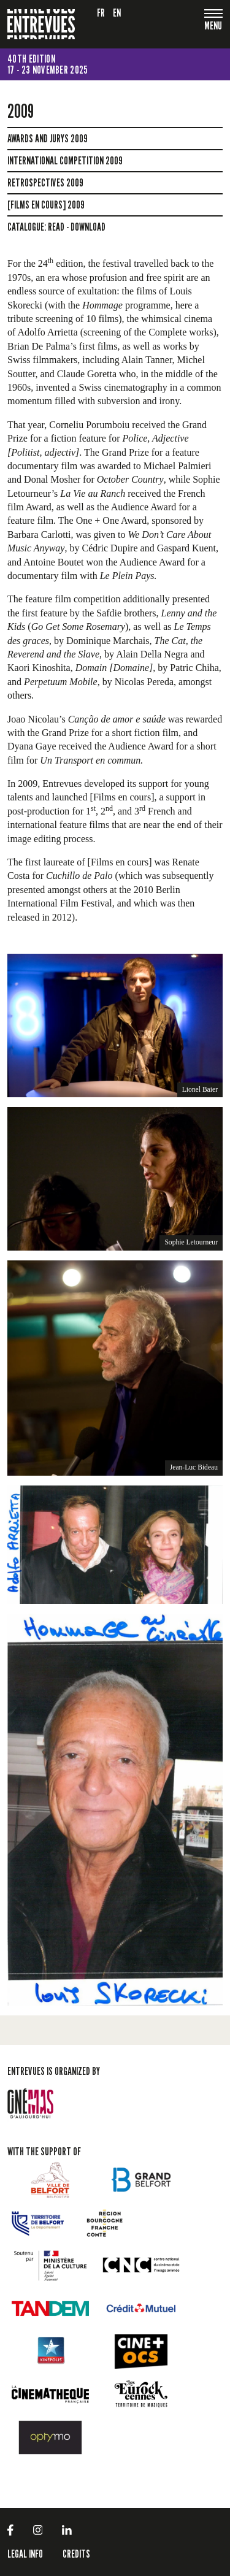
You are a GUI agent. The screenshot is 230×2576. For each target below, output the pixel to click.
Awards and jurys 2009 (47, 138)
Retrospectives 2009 (45, 182)
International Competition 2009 (65, 160)
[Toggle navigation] (213, 26)
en (117, 12)
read (56, 226)
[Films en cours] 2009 (46, 204)
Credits (76, 2553)
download (88, 226)
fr (101, 12)
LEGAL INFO (25, 2553)
